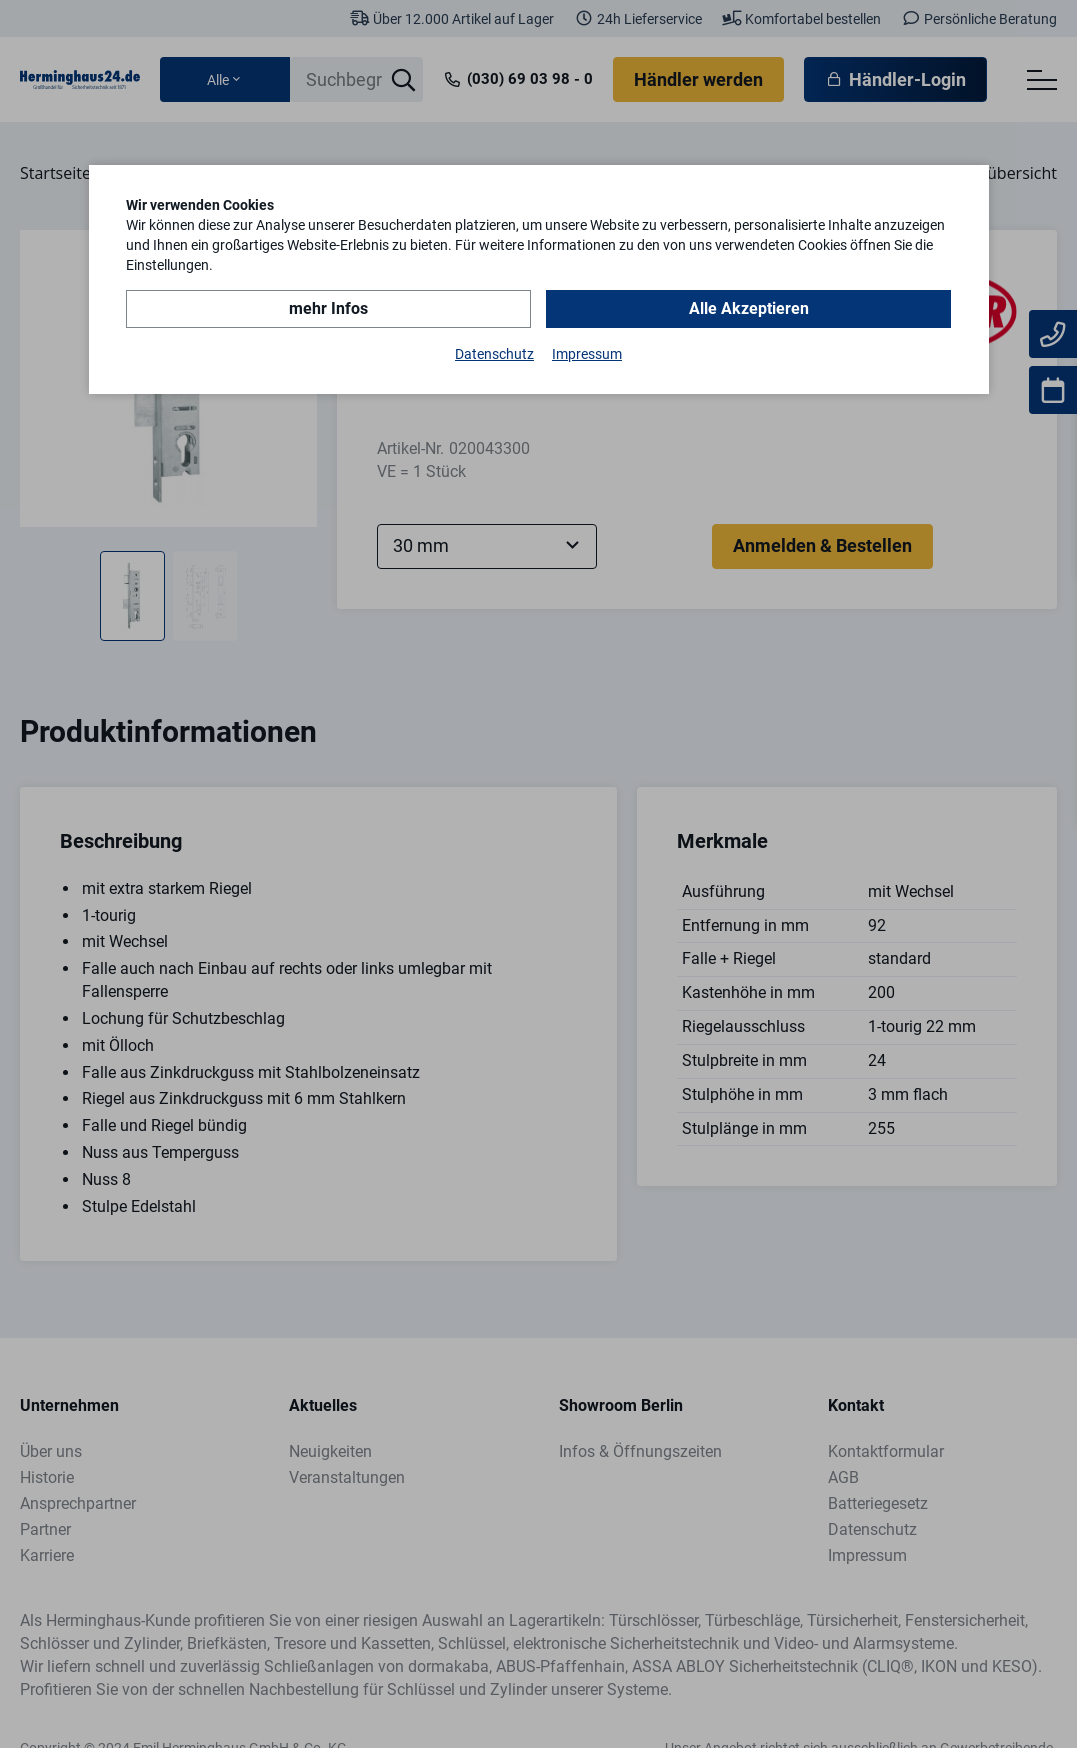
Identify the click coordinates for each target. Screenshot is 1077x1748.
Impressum (587, 354)
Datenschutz (494, 354)
